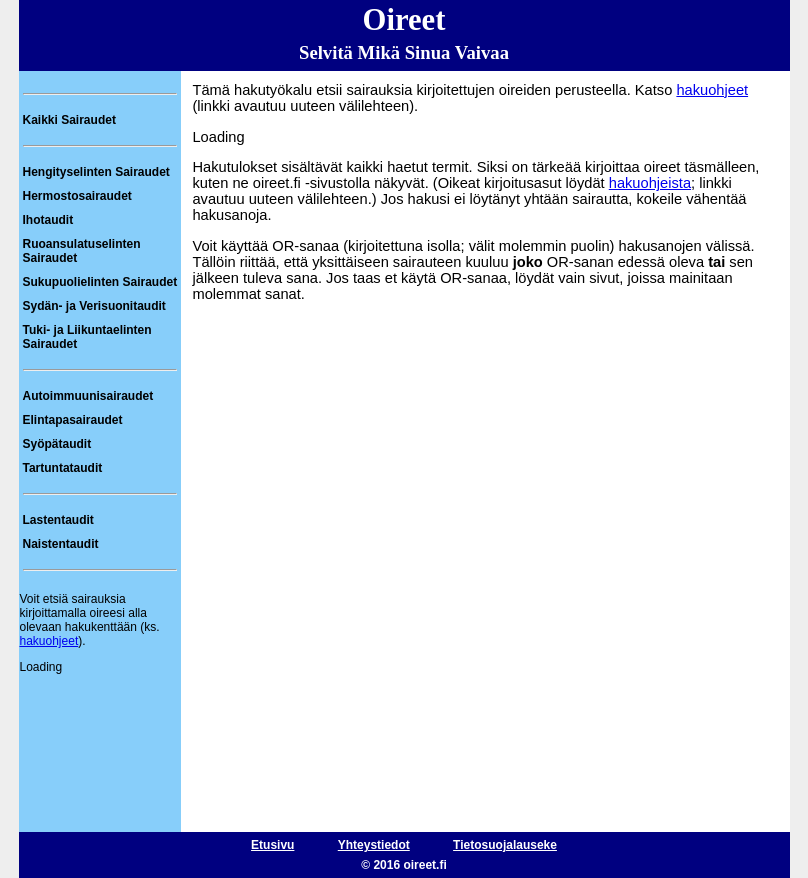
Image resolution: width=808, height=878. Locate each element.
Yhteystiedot (374, 845)
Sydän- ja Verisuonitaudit (94, 306)
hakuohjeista (650, 183)
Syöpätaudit (57, 444)
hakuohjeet (49, 641)
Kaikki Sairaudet (69, 120)
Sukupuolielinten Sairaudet (100, 282)
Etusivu (272, 845)
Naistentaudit (61, 544)
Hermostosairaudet (77, 196)
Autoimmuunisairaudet (88, 396)
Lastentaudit (58, 520)
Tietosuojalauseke (505, 845)
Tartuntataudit (63, 468)
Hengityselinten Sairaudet (96, 172)
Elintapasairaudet (73, 420)
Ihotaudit (48, 220)
